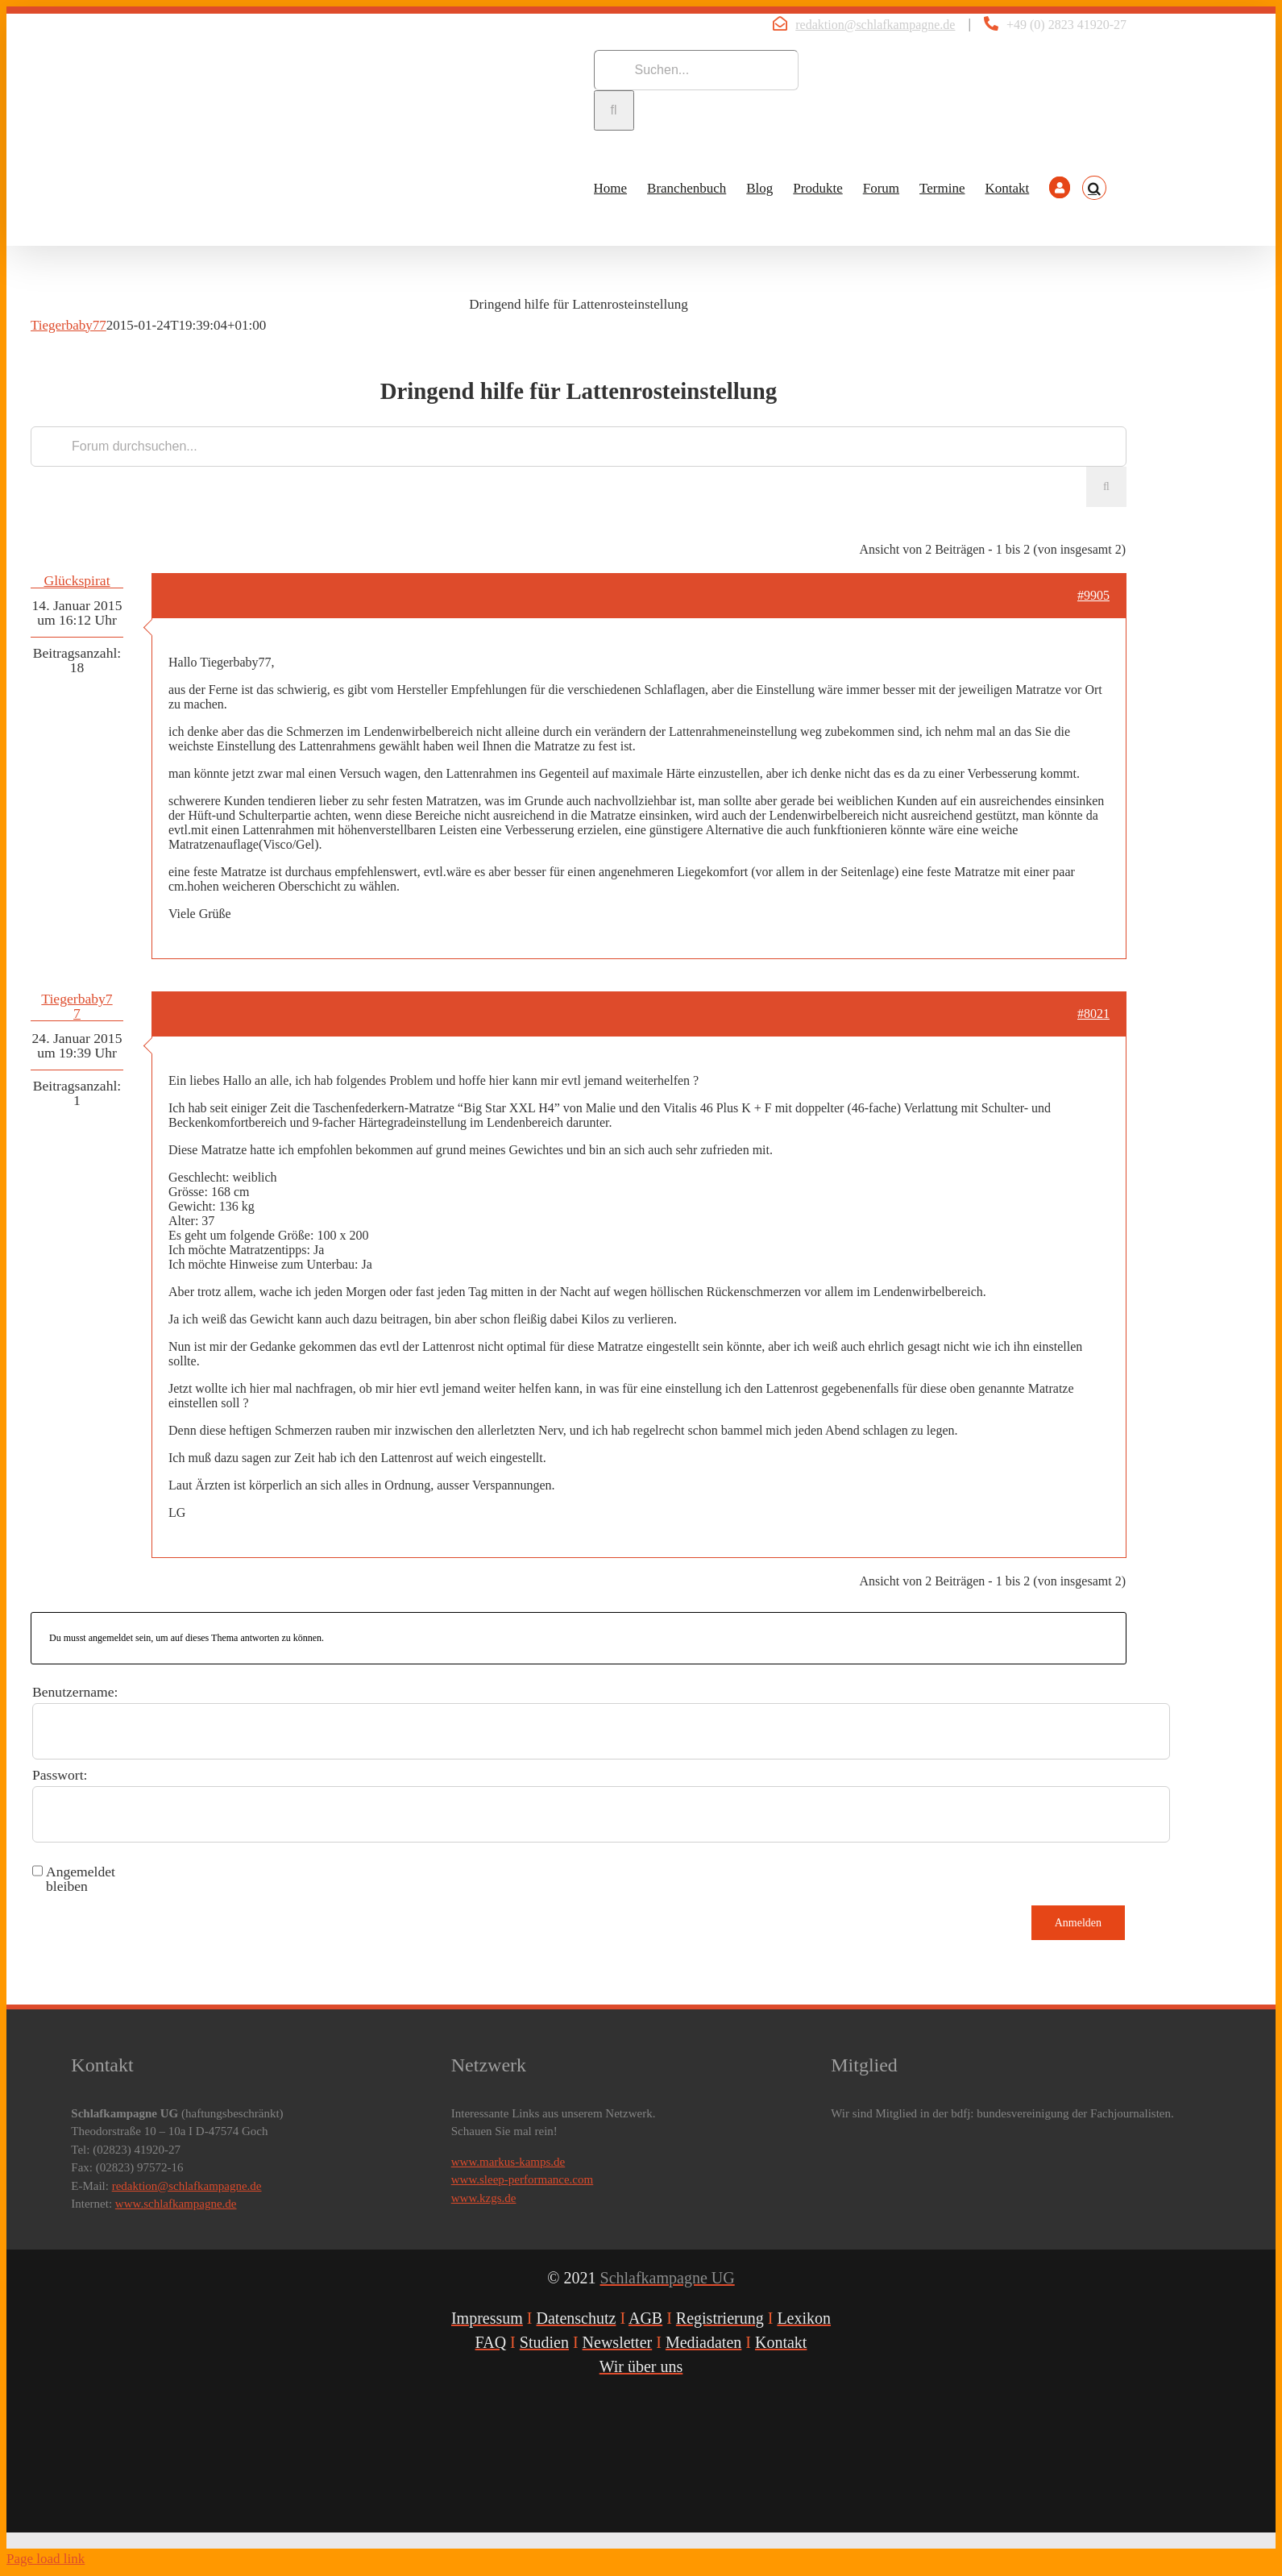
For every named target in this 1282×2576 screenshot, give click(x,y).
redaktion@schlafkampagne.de (875, 24)
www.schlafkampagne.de (176, 2203)
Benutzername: (75, 1692)
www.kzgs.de (484, 2198)
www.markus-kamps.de (508, 2161)
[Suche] (614, 110)
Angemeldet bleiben (80, 1878)
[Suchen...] (696, 70)
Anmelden (1078, 1923)
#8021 (1093, 1013)
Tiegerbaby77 (68, 325)
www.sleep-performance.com (522, 2179)
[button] (1094, 188)
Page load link (45, 2558)
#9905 (1093, 595)
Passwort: (59, 1775)
